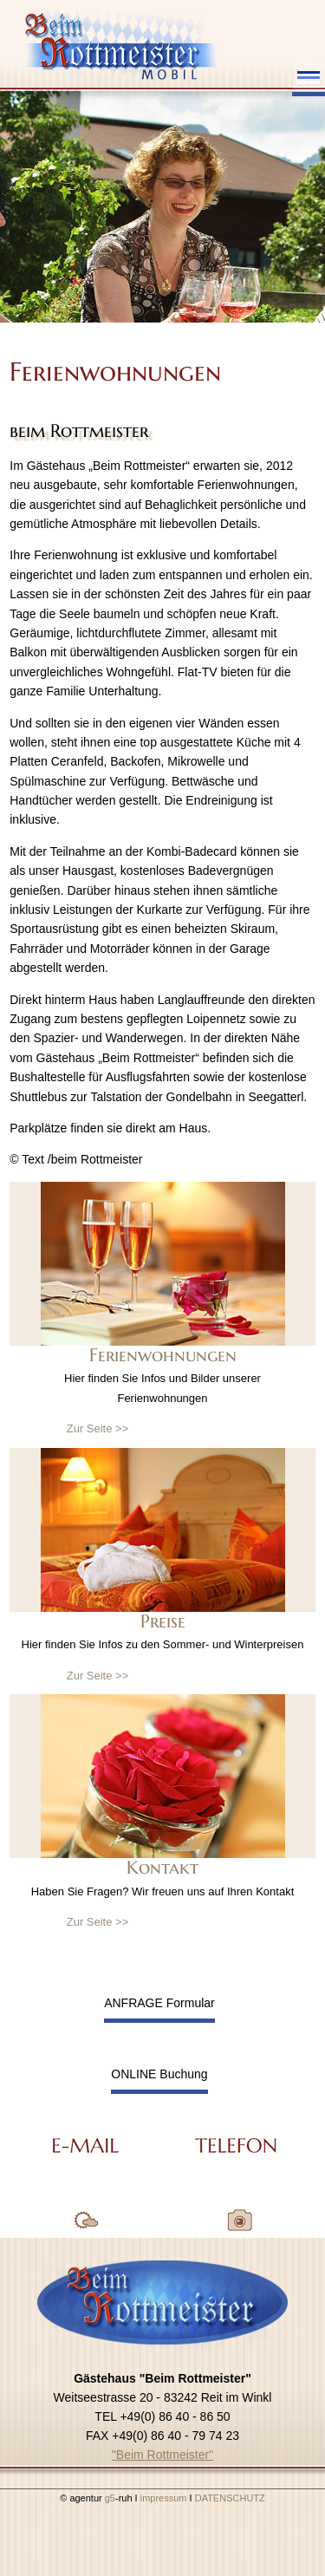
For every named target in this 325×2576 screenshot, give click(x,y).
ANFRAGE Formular (159, 2003)
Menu (308, 78)
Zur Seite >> (98, 1428)
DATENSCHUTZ (230, 2498)
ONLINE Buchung (159, 2074)
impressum (165, 2498)
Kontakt (162, 1867)
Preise (162, 1621)
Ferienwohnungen (163, 1355)
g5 (108, 2498)
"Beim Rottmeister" (162, 2455)
